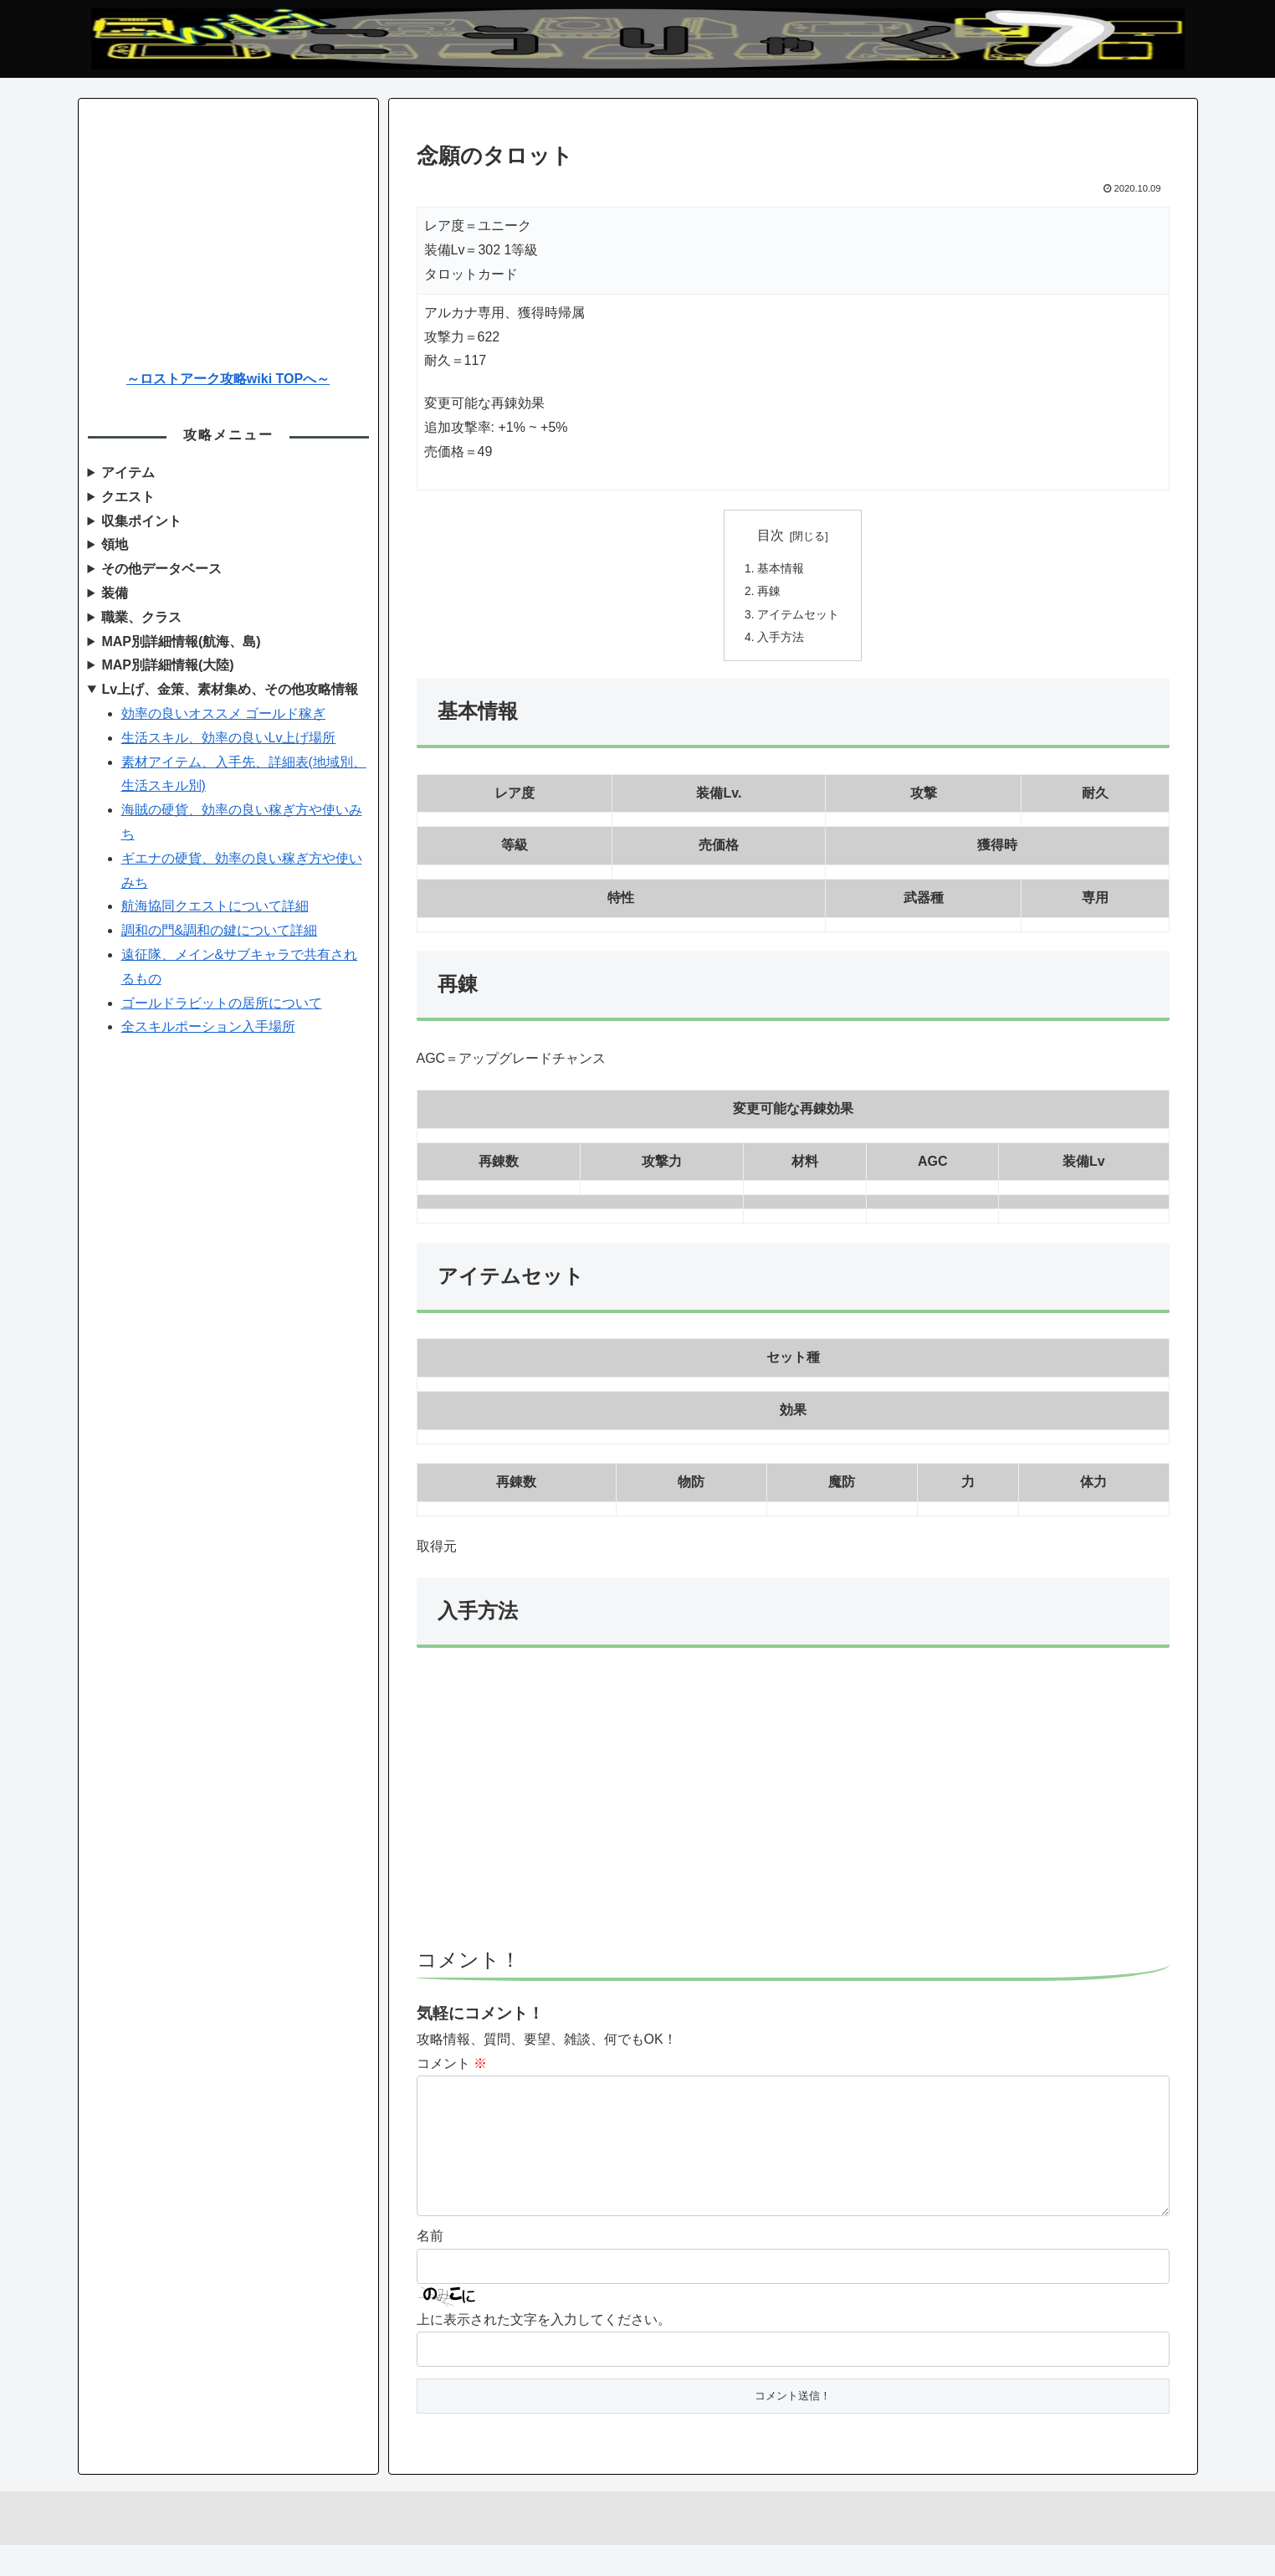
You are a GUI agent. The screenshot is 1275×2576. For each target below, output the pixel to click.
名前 (430, 2267)
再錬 (769, 593)
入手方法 (781, 641)
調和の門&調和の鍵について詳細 (219, 930)
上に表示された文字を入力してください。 (544, 2350)
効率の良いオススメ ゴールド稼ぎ (223, 713)
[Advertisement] (793, 1810)
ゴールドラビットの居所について (221, 1003)
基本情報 (781, 569)
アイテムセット (799, 617)
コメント (452, 2067)
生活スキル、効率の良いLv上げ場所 (228, 738)
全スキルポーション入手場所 (208, 1026)
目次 (770, 535)
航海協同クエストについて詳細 (215, 906)
